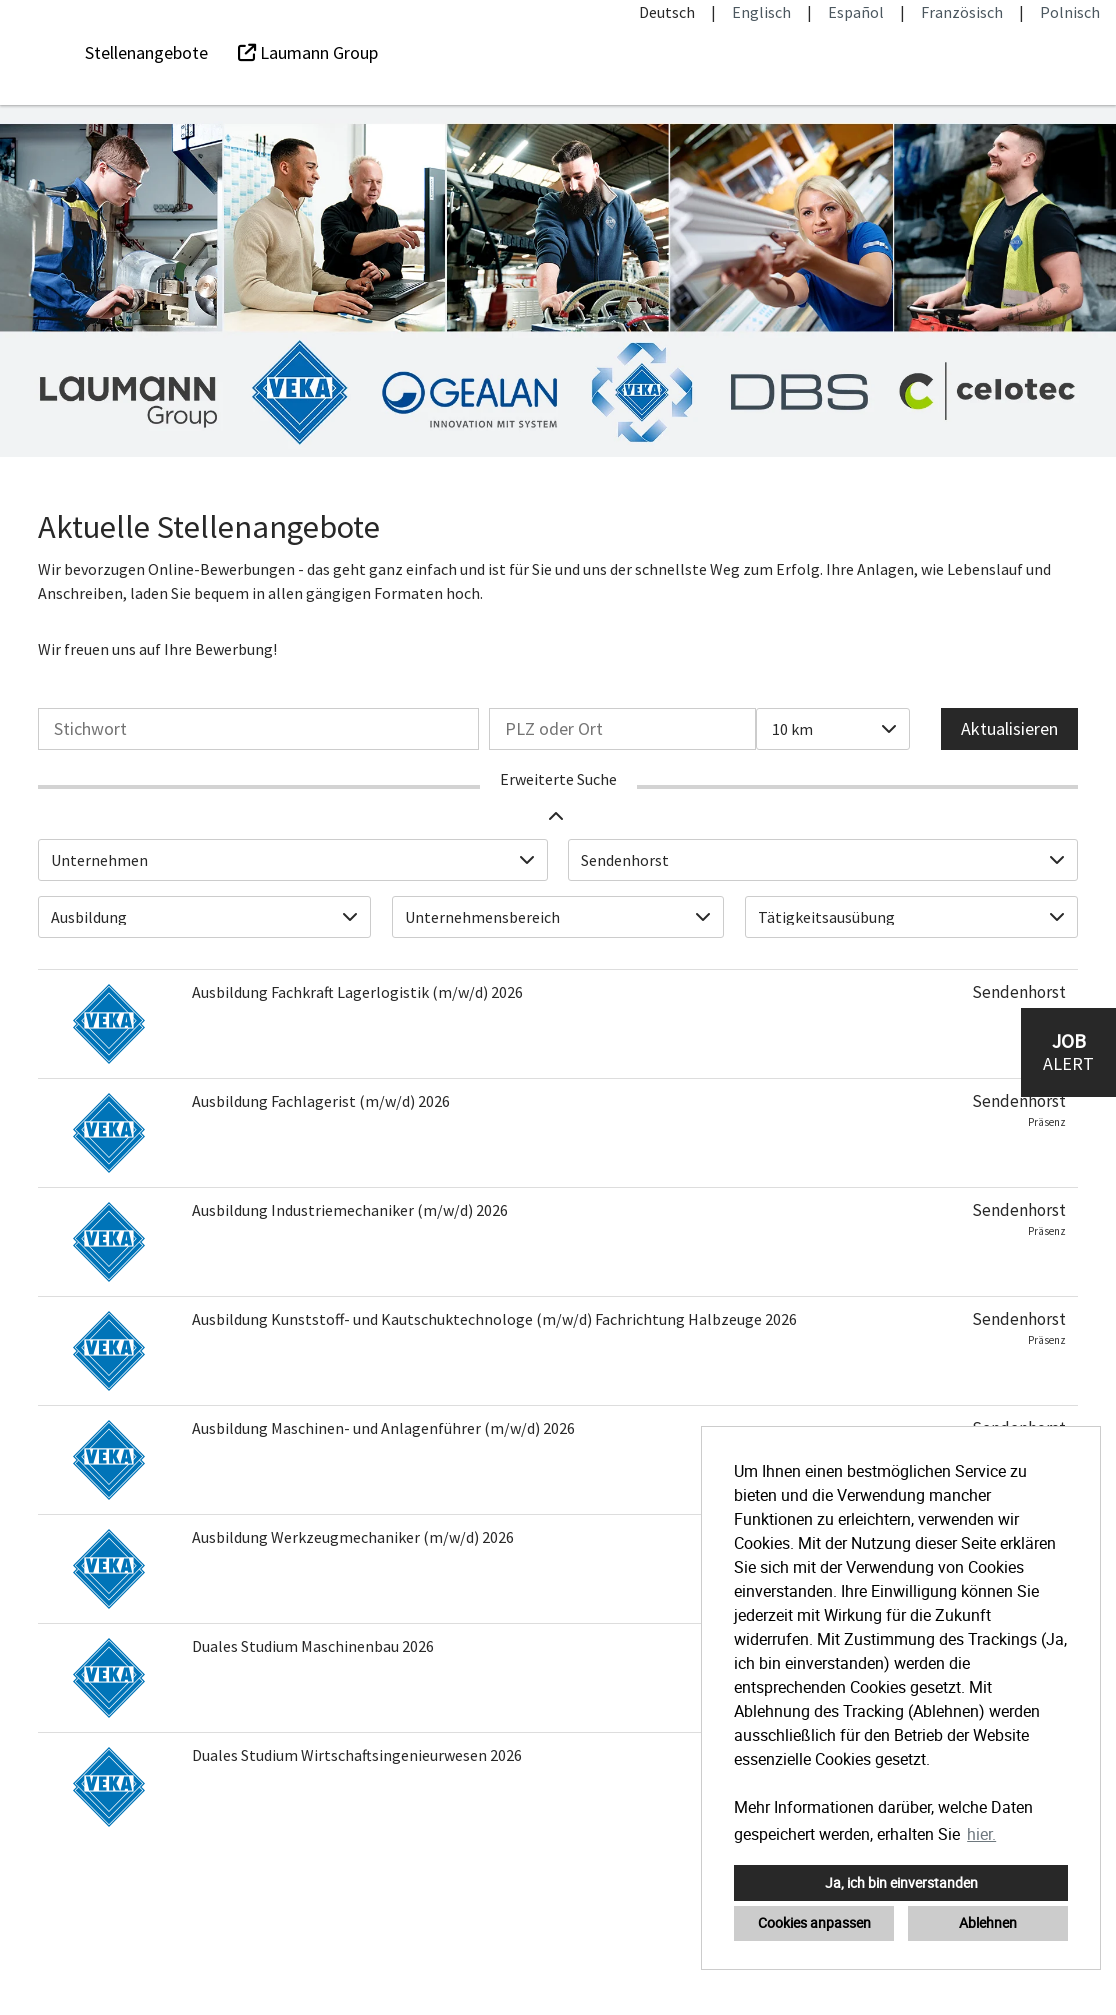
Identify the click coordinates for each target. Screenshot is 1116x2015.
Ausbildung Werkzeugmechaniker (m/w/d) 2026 (353, 1537)
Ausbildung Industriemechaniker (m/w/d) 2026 (350, 1210)
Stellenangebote (146, 52)
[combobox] (833, 729)
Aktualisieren (1009, 728)
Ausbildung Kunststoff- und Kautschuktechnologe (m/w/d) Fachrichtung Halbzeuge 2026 (494, 1319)
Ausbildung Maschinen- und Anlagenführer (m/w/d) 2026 (383, 1428)
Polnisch (1070, 12)
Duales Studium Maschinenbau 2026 (313, 1646)
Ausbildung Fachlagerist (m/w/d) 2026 (321, 1101)
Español (856, 12)
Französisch (962, 12)
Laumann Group (308, 52)
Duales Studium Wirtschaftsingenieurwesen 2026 (357, 1755)
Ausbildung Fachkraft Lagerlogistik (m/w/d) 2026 (357, 992)
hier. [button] (981, 1834)
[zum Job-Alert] (1068, 1052)
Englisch (761, 12)
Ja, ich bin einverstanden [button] (901, 1882)
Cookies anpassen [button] (814, 1922)
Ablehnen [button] (988, 1922)
